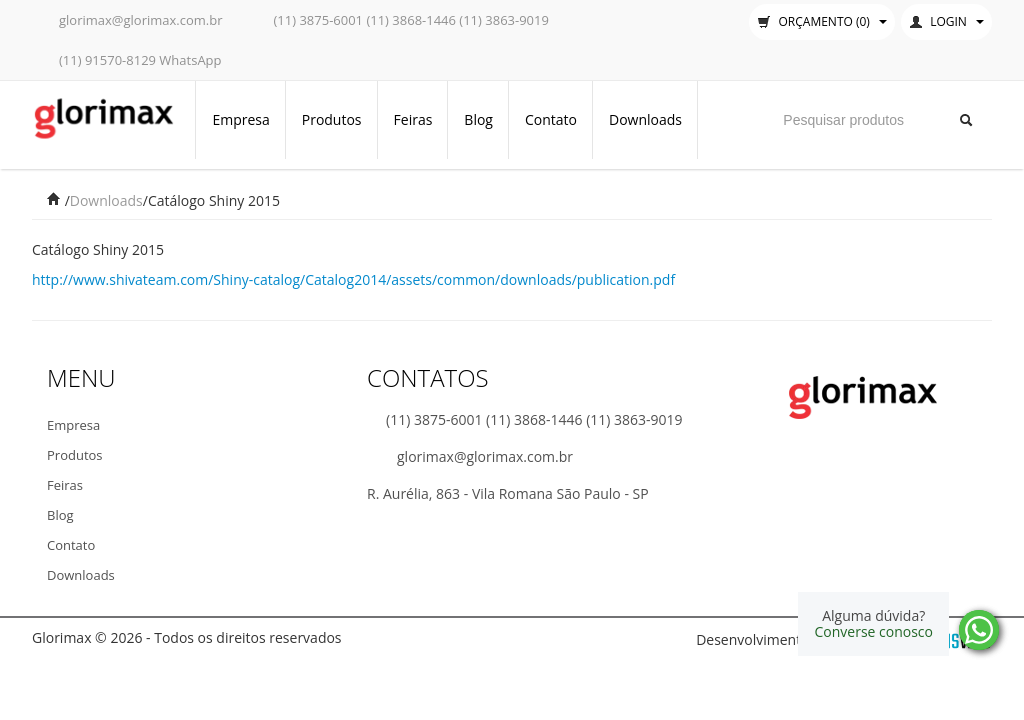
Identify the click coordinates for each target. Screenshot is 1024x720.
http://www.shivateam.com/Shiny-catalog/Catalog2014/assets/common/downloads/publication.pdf (353, 279)
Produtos (332, 119)
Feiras (413, 119)
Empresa (240, 119)
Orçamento (822, 21)
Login (946, 21)
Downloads (645, 119)
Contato (551, 119)
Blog (478, 119)
